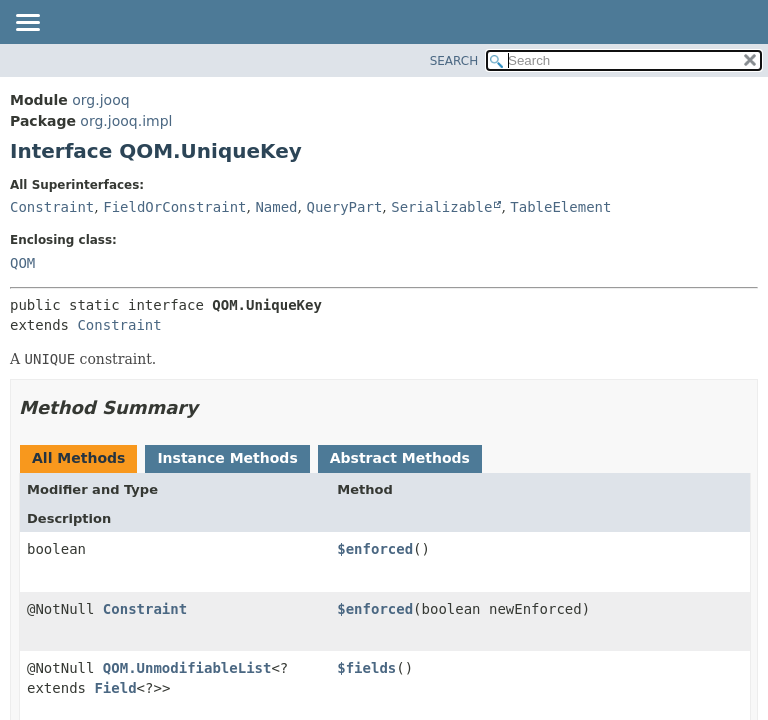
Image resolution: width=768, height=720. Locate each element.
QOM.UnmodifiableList (187, 668)
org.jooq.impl (126, 121)
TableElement (560, 207)
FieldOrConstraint (174, 207)
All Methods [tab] (78, 458)
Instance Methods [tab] (227, 458)
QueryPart (344, 207)
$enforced (375, 549)
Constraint (52, 207)
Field (115, 688)
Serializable (441, 207)
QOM (22, 263)
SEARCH (454, 61)
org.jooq (100, 100)
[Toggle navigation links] (27, 24)
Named (276, 207)
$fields (366, 668)
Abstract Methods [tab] (400, 458)
